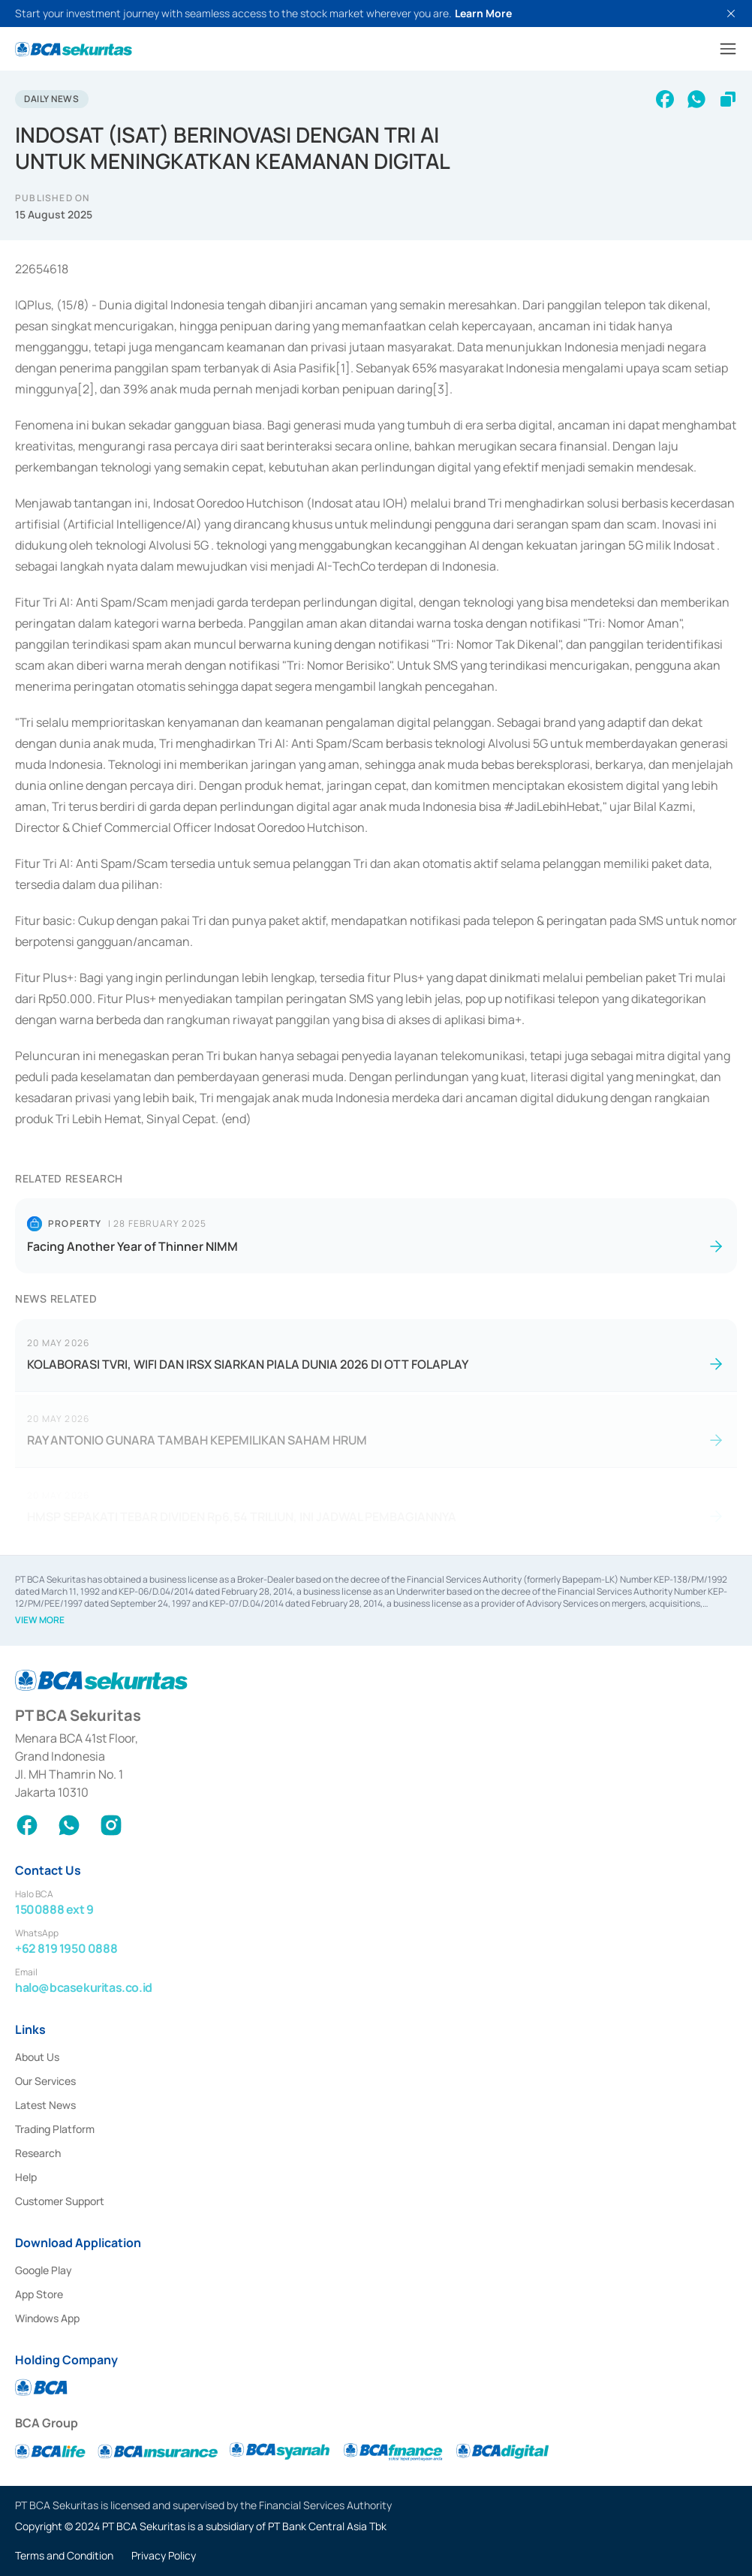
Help (26, 2177)
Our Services (45, 2081)
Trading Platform (55, 2129)
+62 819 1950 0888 (66, 1948)
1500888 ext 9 (54, 1909)
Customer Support (59, 2201)
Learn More (483, 13)
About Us (37, 2057)
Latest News (45, 2105)
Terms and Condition (64, 2555)
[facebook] (665, 99)
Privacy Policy (163, 2555)
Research (38, 2153)
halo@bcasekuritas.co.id (83, 1987)
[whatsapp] (696, 99)
